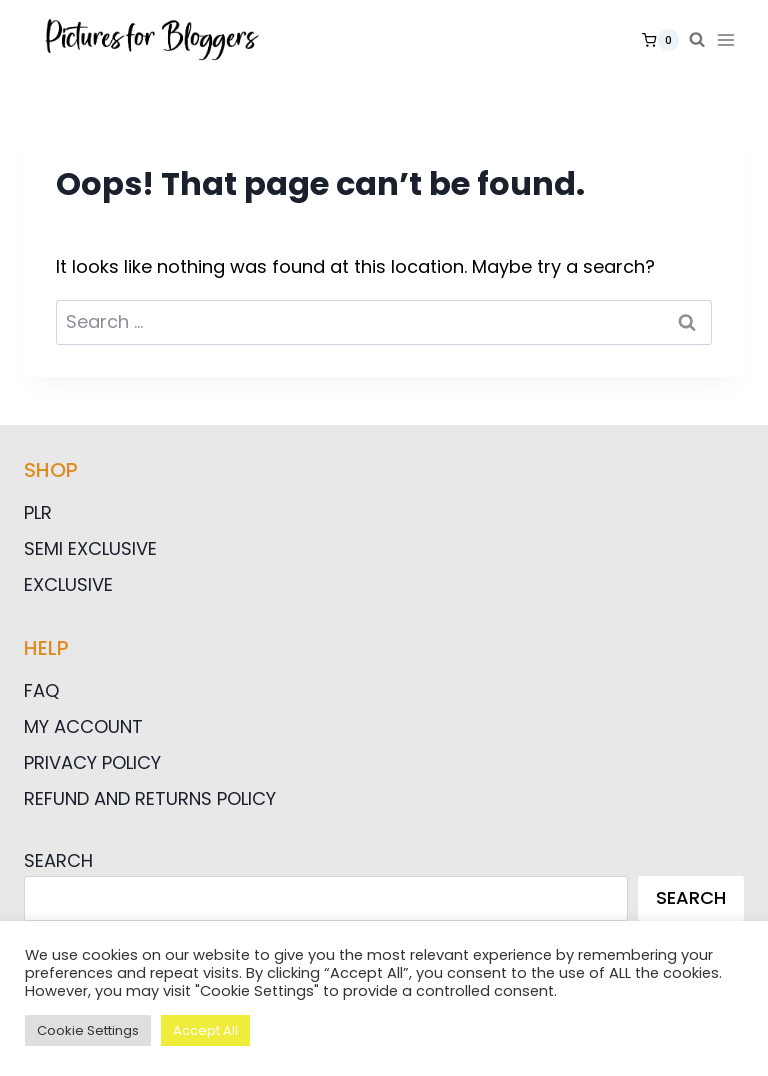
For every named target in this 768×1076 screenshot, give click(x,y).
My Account (83, 726)
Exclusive (68, 584)
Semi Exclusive (90, 548)
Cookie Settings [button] (88, 1030)
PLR (38, 512)
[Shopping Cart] (660, 40)
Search (58, 860)
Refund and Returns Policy (150, 798)
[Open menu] (730, 39)
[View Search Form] (697, 40)
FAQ (41, 690)
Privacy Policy (92, 762)
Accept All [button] (205, 1030)
